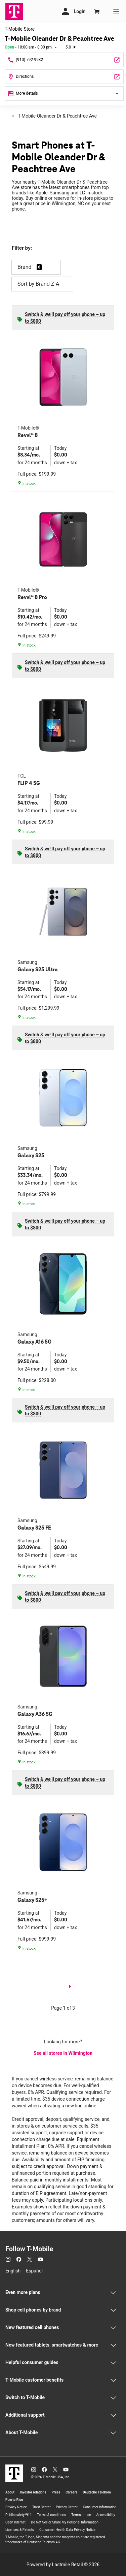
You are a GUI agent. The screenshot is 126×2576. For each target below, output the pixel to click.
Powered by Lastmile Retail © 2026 (63, 2564)
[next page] (70, 1987)
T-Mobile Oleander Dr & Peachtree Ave (57, 116)
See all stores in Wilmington (63, 2053)
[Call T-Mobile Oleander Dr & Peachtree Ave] (64, 60)
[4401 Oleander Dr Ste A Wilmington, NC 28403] (64, 76)
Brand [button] (24, 267)
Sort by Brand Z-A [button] (42, 284)
